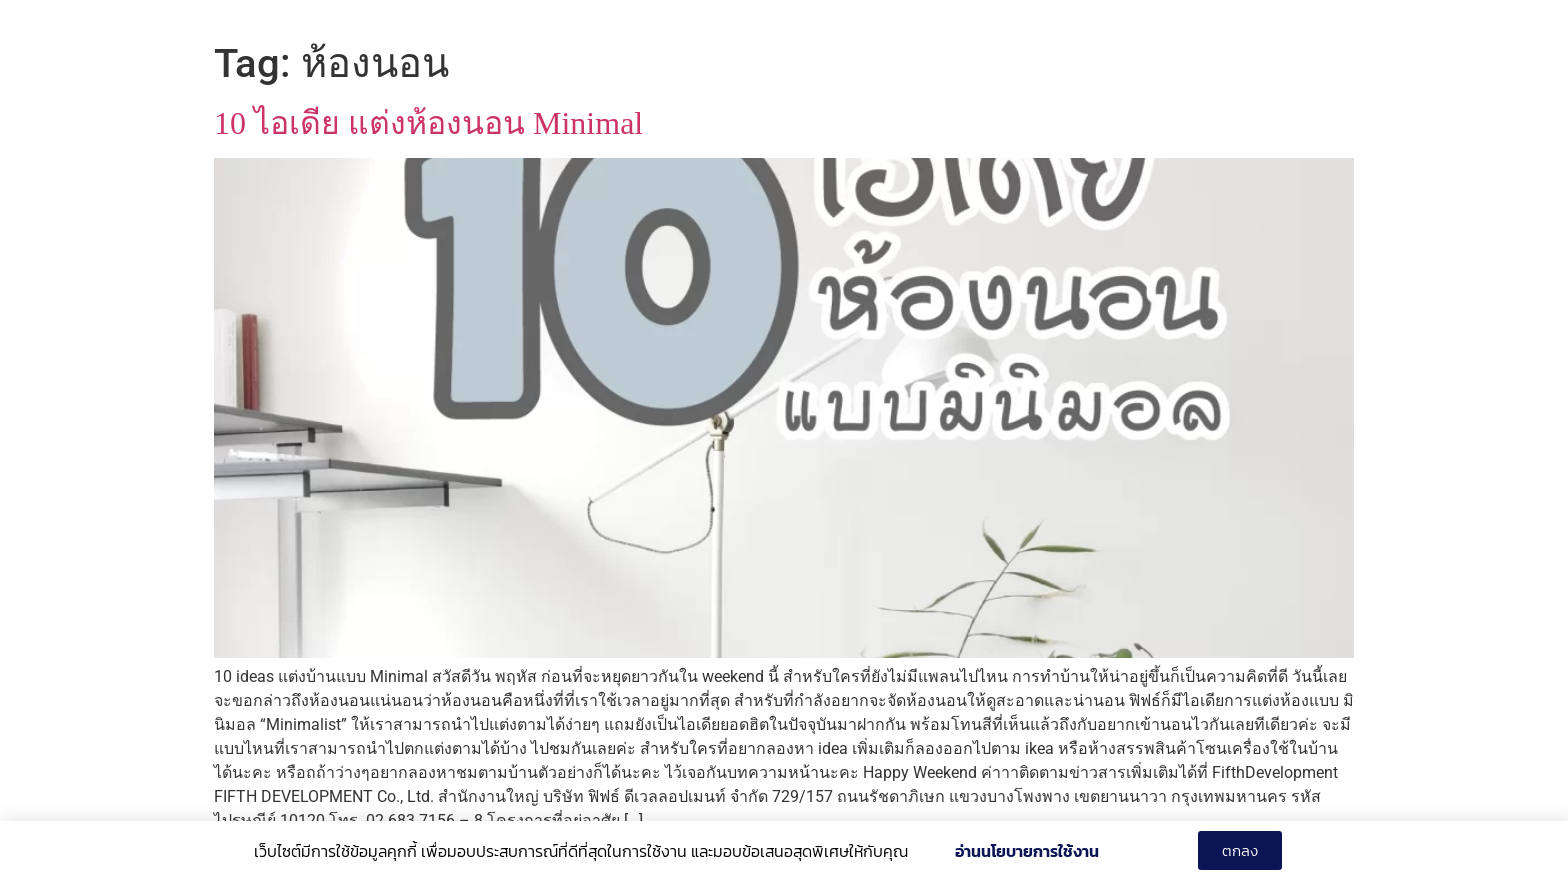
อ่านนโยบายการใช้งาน (1027, 851)
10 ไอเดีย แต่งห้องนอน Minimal (428, 123)
